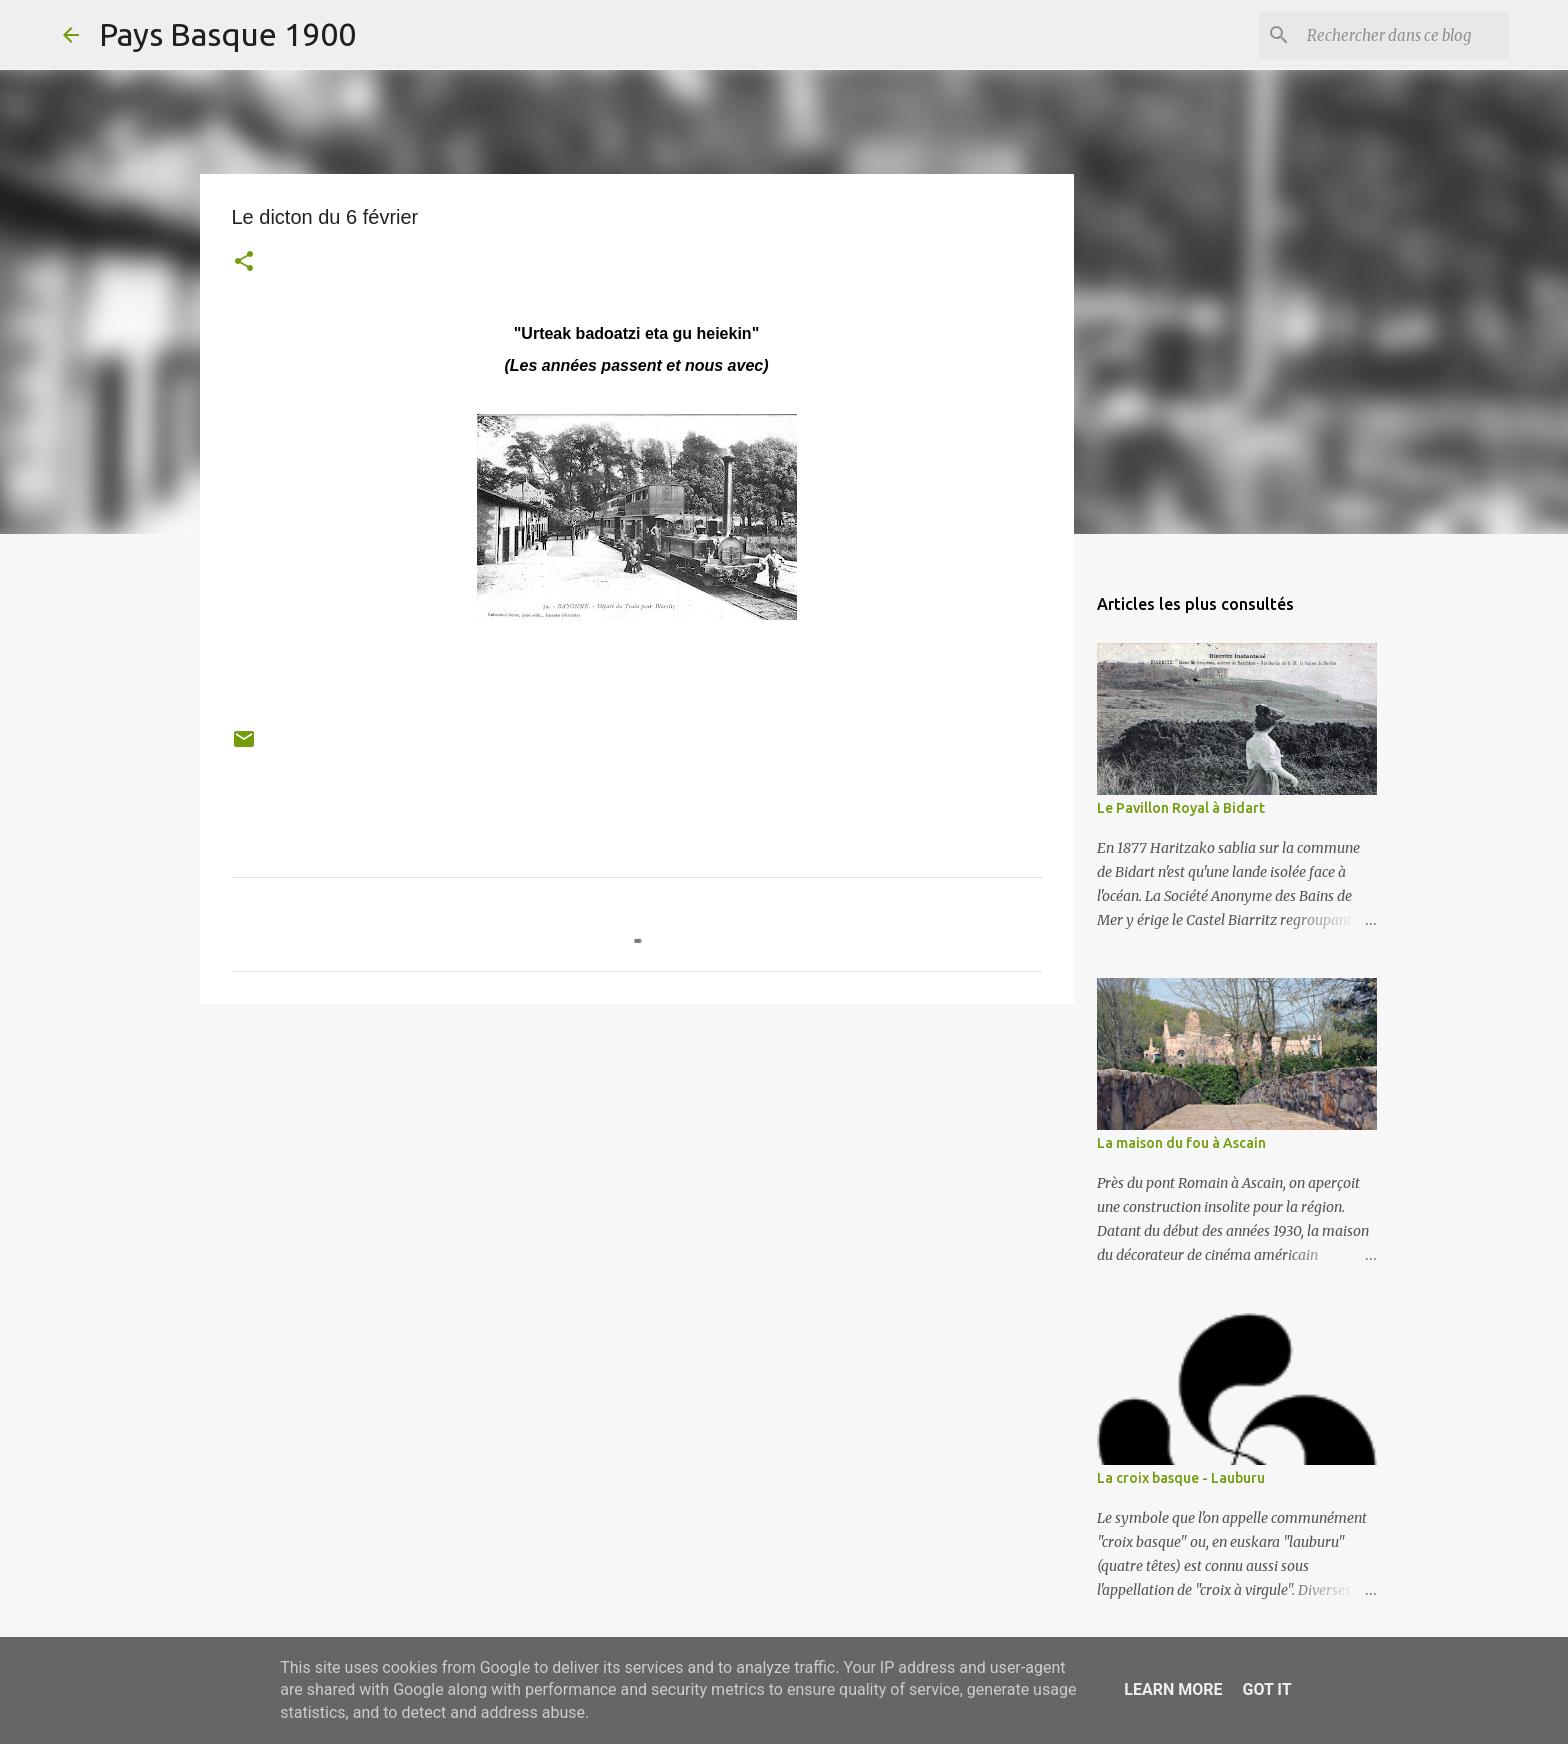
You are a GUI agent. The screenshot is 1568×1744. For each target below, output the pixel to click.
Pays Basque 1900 (227, 34)
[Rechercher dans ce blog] (1404, 35)
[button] (244, 263)
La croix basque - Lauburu (1181, 1478)
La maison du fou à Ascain (1181, 1143)
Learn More (1173, 1689)
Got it (1266, 1689)
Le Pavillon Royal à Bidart (1181, 808)
